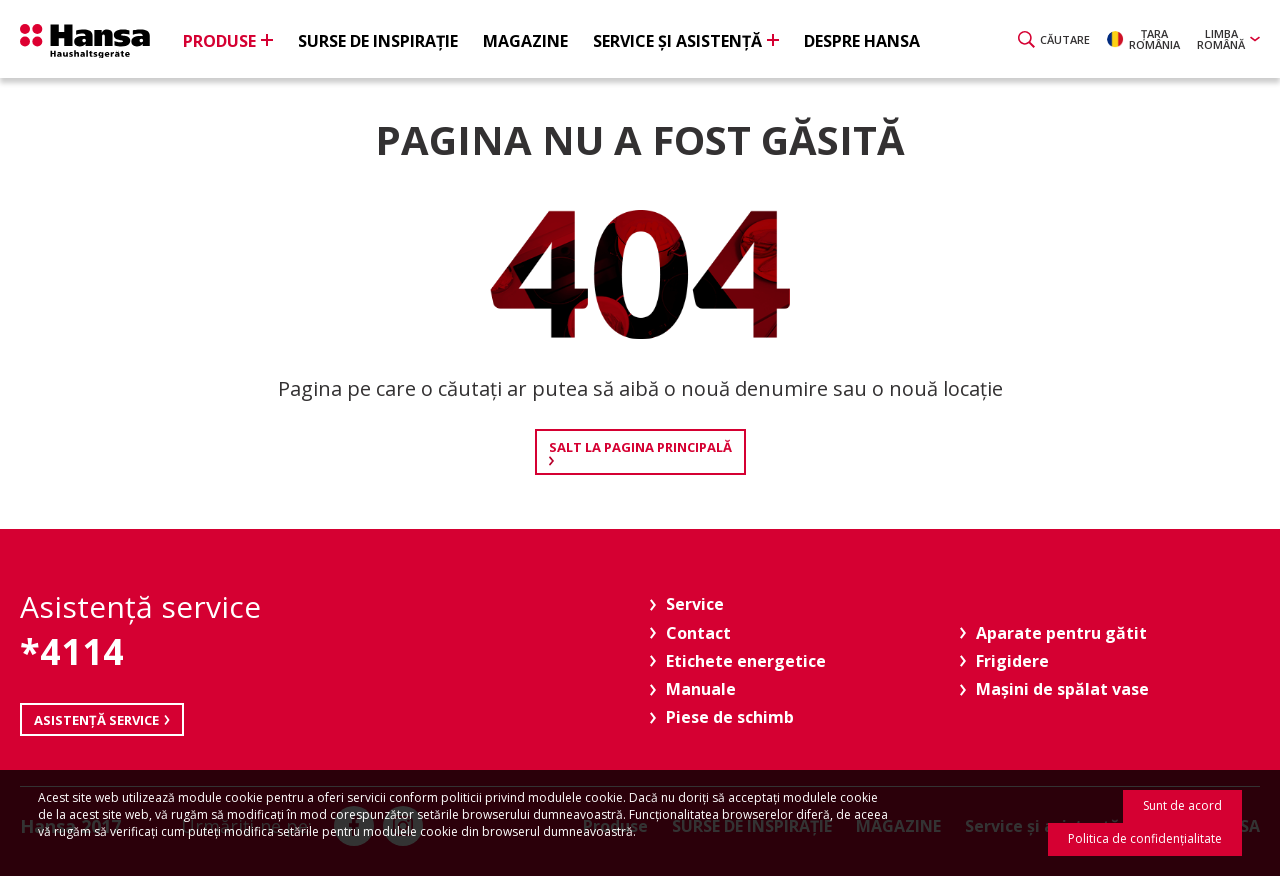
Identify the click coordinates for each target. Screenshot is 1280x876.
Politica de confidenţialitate (1145, 838)
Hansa (85, 41)
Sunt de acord (1182, 805)
